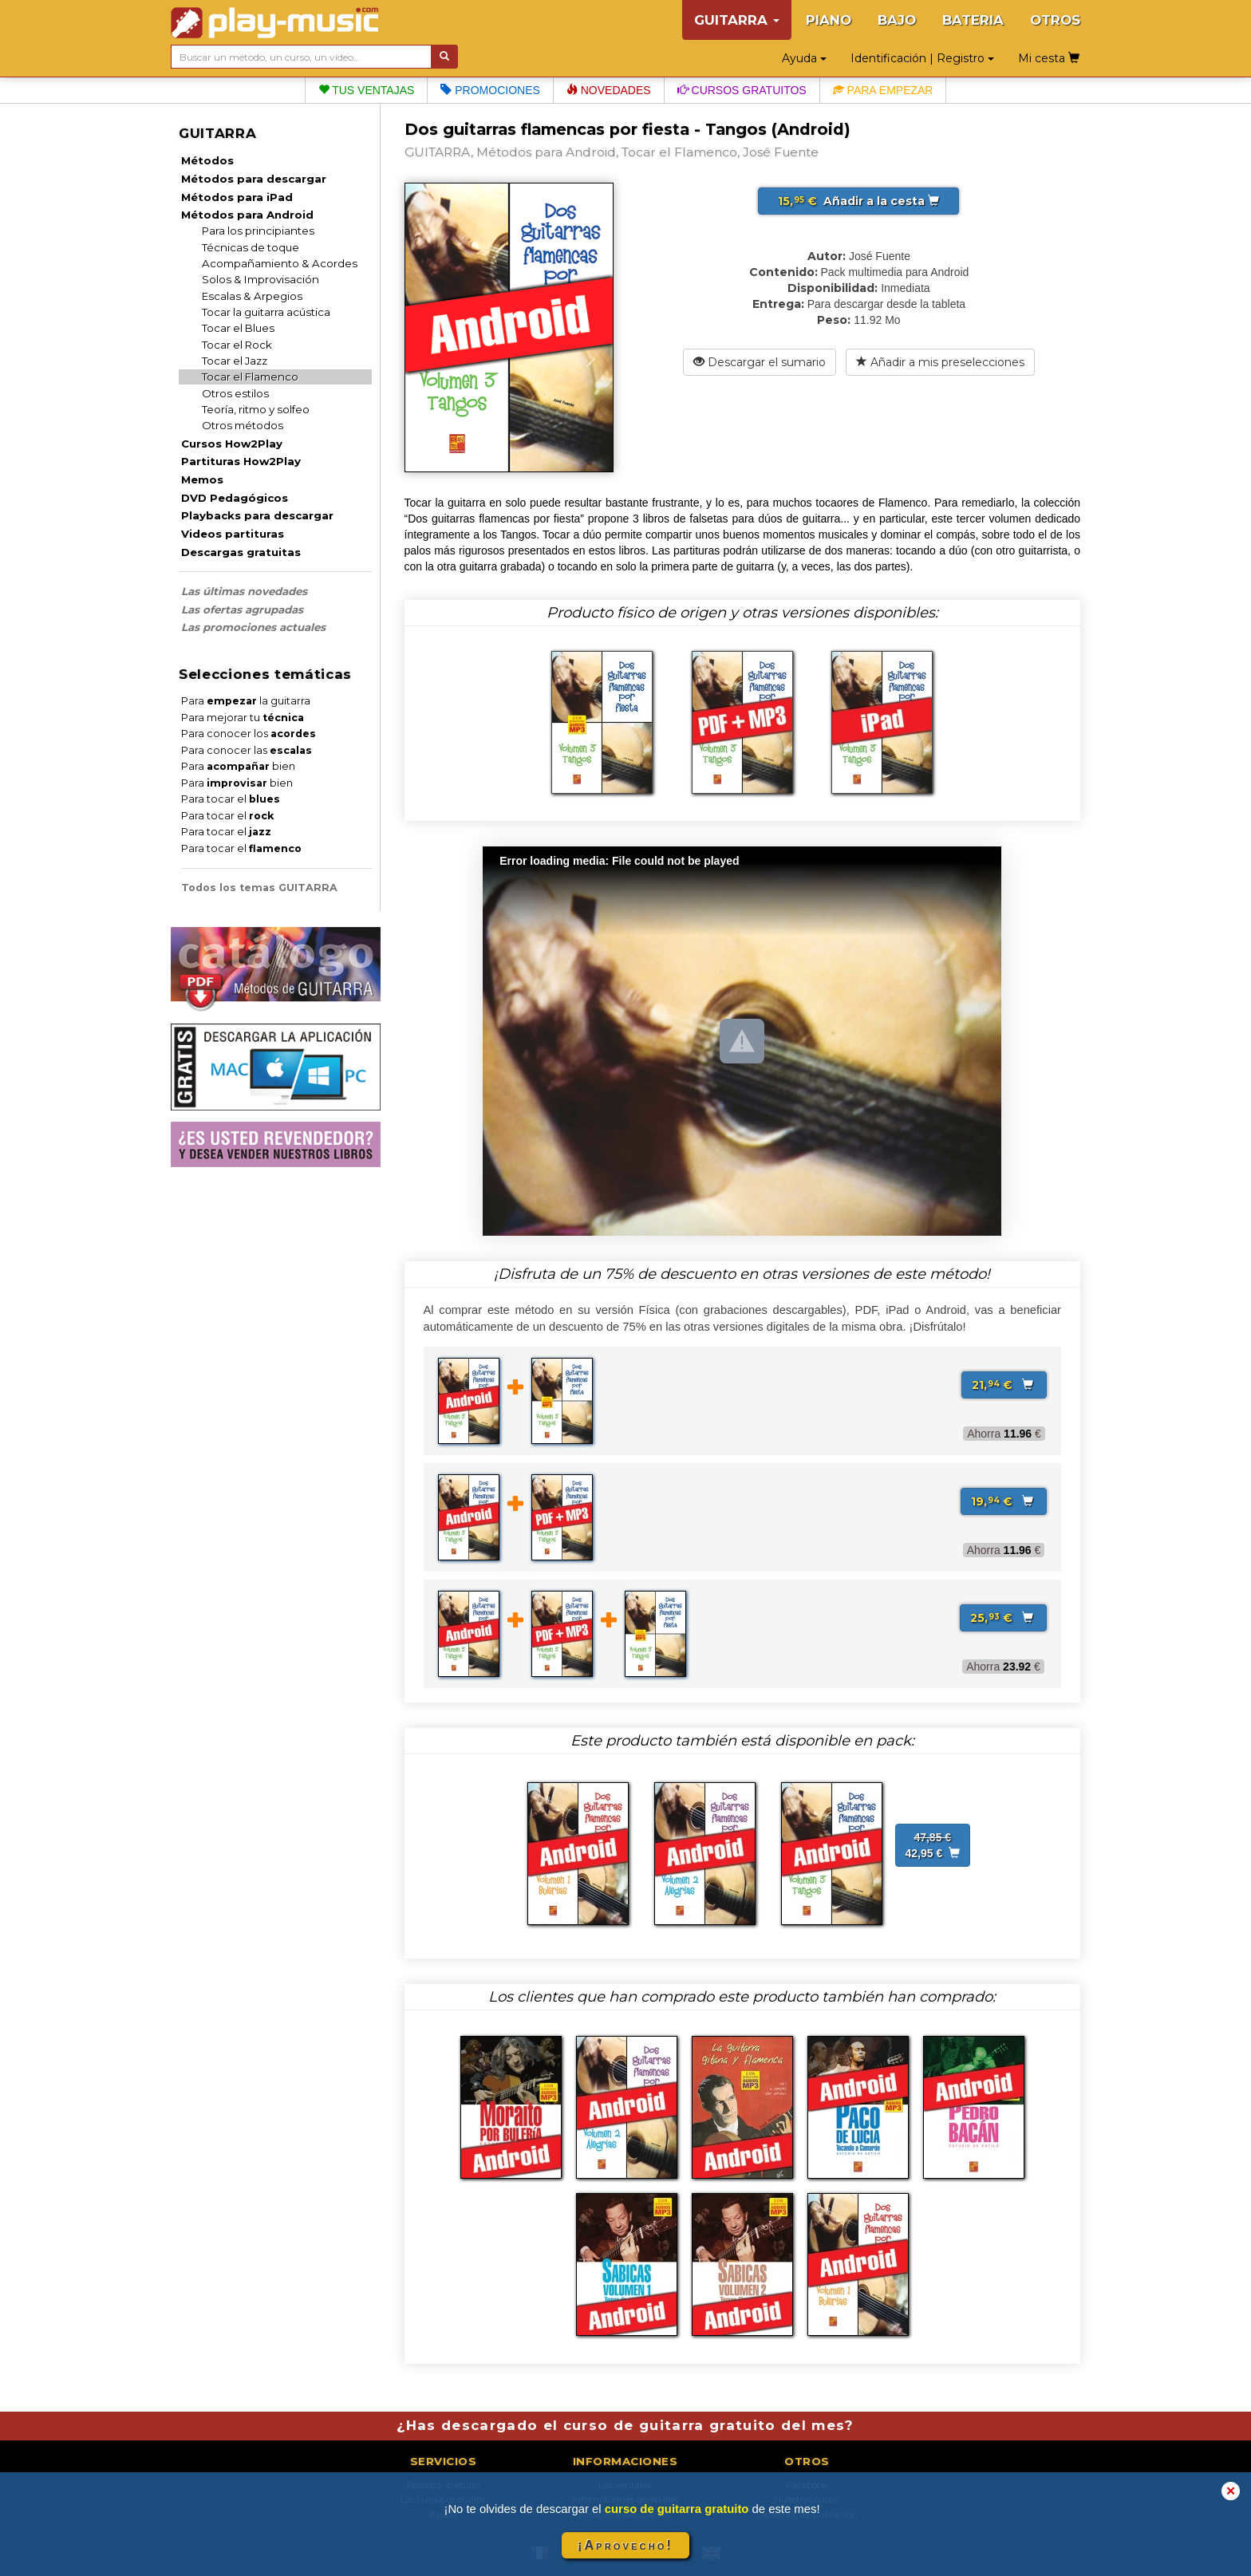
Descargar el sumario (759, 362)
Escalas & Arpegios (252, 296)
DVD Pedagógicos (234, 497)
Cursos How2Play (231, 443)
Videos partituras (232, 533)
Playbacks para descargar (257, 515)
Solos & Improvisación (260, 279)
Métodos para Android (247, 214)
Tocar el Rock (237, 344)
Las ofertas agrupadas (242, 609)
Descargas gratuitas (241, 552)
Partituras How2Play (241, 461)
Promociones (489, 90)
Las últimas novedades (244, 591)
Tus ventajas (366, 90)
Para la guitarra (245, 701)
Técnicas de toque (250, 247)
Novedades (608, 90)
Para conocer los (248, 734)
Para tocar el (230, 799)
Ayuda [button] (804, 58)
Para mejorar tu (242, 718)
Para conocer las (246, 750)
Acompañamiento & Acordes (279, 263)
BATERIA (973, 20)
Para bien (238, 766)
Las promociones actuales (253, 627)
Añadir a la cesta (858, 201)
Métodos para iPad (237, 197)
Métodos (207, 160)
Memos (202, 479)
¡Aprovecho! (625, 2545)
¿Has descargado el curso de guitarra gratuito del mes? (625, 2425)
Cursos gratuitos (742, 90)
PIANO (828, 20)
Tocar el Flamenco (250, 376)
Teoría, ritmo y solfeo (256, 409)
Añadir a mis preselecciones (940, 362)
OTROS (1055, 20)
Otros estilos (235, 393)
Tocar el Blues (238, 328)
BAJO (897, 20)
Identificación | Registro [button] (922, 58)
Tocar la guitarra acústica (266, 312)
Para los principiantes (258, 230)
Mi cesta (1048, 58)
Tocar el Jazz (234, 360)
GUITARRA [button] (736, 20)
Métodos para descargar (253, 178)
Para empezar (883, 90)
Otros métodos (242, 425)
